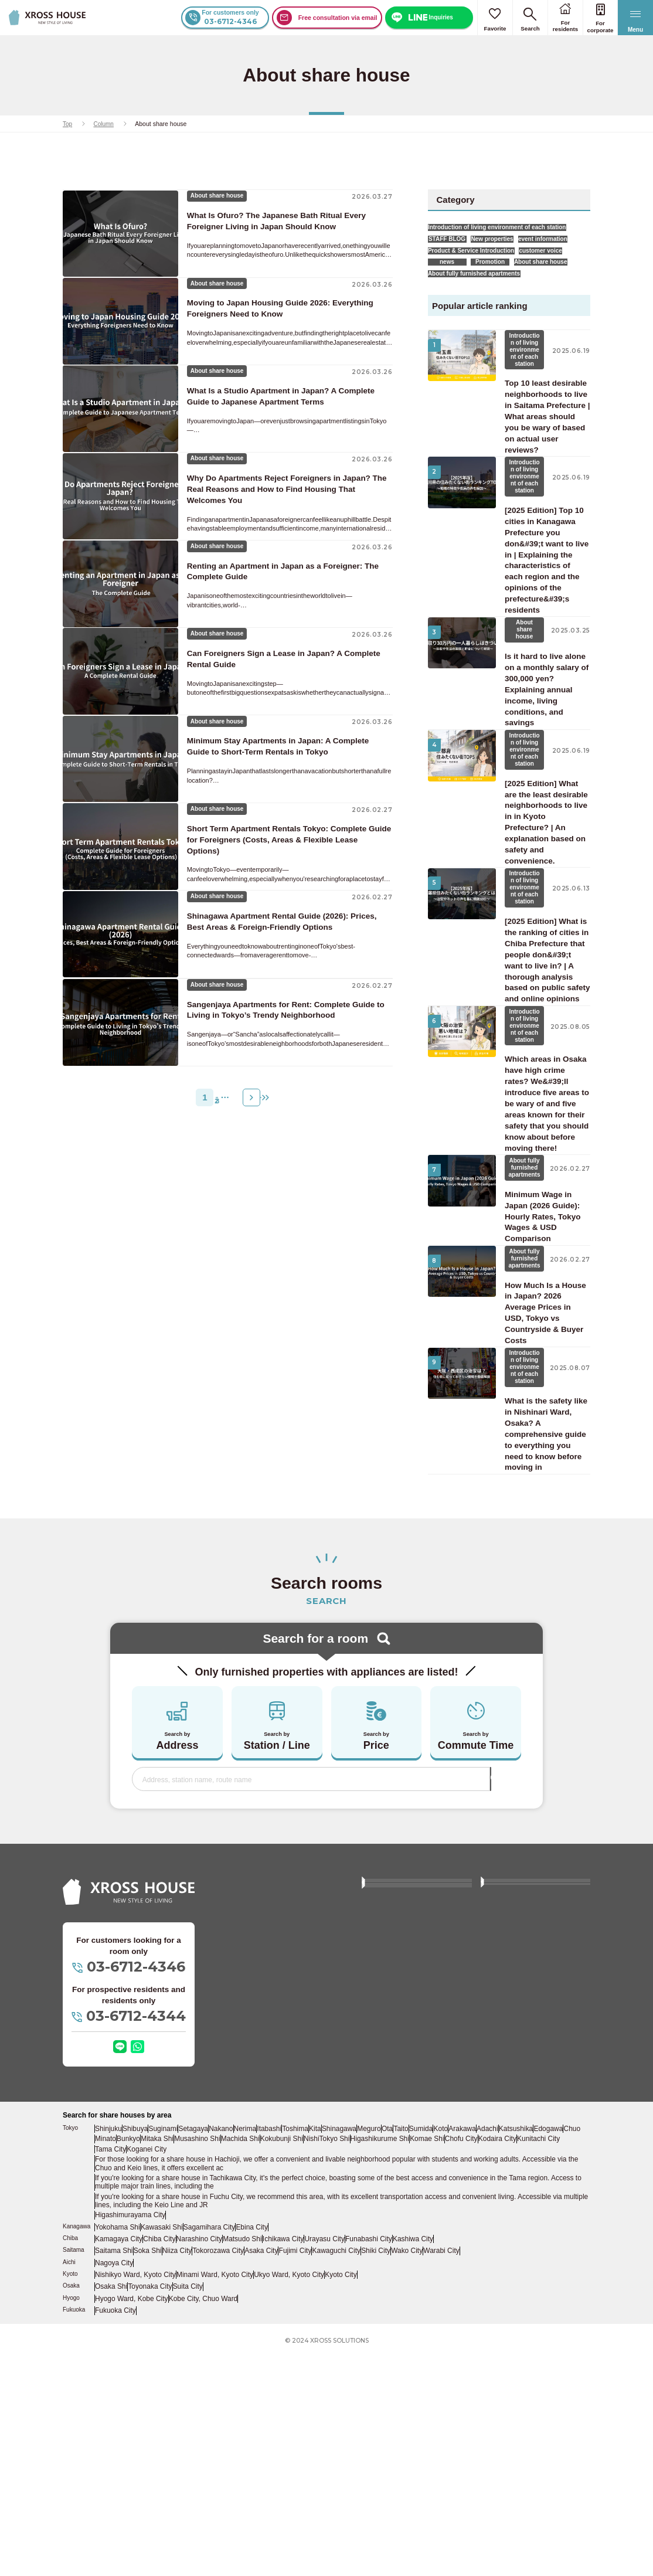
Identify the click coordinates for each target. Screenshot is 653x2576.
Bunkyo (150, 2373)
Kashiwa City (407, 2462)
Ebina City (248, 2451)
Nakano (225, 2363)
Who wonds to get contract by (533, 2174)
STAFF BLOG (455, 245)
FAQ (493, 2127)
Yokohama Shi (117, 2451)
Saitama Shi (114, 2474)
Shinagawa (351, 2363)
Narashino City (197, 2462)
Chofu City (478, 2373)
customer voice (458, 293)
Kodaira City (513, 2373)
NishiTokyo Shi (346, 2373)
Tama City (111, 2382)
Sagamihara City (206, 2451)
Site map (381, 2231)
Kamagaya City (118, 2462)
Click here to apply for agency (533, 2198)
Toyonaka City (150, 2506)
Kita (325, 2363)
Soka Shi (147, 2474)
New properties (516, 245)
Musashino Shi (219, 2373)
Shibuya (136, 2363)
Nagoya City (114, 2484)
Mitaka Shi (180, 2373)
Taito (418, 2363)
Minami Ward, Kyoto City (206, 2495)
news (512, 293)
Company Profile (512, 2231)
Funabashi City (364, 2462)
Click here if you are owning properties (411, 2203)
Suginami (166, 2363)
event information (461, 261)
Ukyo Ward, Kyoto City (276, 2495)
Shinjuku (109, 2363)
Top (68, 123)
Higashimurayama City (128, 2441)
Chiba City (158, 2462)
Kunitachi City (554, 2373)
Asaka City (261, 2474)
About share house (463, 308)
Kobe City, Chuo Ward (196, 2517)
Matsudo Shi (240, 2462)
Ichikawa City (280, 2462)
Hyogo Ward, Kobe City (129, 2517)
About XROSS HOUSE (403, 2127)
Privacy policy (389, 2255)
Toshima (303, 2363)
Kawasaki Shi (160, 2451)
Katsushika (541, 2363)
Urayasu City (320, 2462)
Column (104, 123)
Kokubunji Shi (302, 2373)
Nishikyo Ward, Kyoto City (132, 2495)
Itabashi (276, 2363)
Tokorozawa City (218, 2474)
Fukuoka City (115, 2528)
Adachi (511, 2363)
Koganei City (147, 2382)
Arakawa (486, 2363)
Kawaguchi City (335, 2474)
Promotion (559, 293)
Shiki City (374, 2474)
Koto (461, 2363)
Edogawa (574, 2363)
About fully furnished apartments (483, 324)
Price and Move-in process (409, 2150)
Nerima (251, 2363)
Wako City (406, 2474)
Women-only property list (406, 2174)
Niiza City (178, 2474)
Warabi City (441, 2474)
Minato (126, 2373)
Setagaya (196, 2363)
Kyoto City (326, 2495)
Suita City (187, 2506)
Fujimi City (294, 2474)
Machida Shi (262, 2373)
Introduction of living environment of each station (506, 229)
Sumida (440, 2363)
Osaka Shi (111, 2506)
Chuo (104, 2373)
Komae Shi (443, 2373)
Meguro (381, 2363)
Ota (402, 2363)
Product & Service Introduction (480, 277)
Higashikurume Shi (397, 2373)
